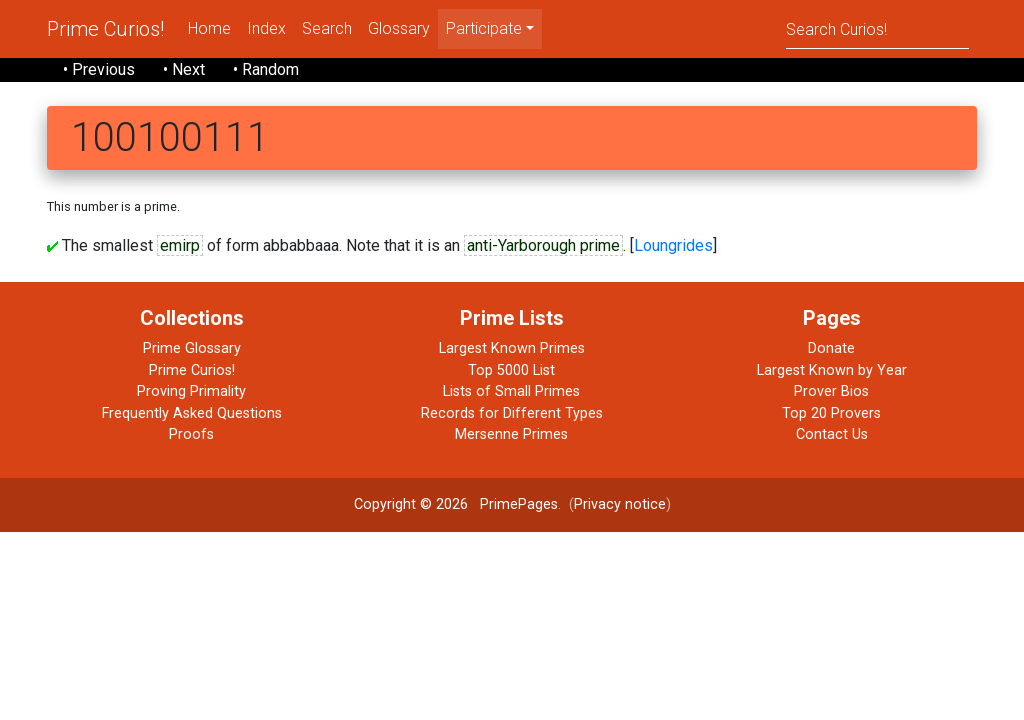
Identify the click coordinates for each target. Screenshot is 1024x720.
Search (327, 28)
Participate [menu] (484, 28)
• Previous (99, 69)
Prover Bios (831, 391)
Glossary (399, 28)
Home (209, 28)
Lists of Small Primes (511, 391)
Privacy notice (620, 504)
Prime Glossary (192, 348)
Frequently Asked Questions (192, 413)
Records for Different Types (512, 413)
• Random (266, 69)
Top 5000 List (511, 370)
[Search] (877, 28)
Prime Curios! (105, 29)
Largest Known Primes (512, 348)
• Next (184, 69)
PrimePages (519, 504)
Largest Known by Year (832, 370)
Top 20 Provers (831, 413)
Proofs (191, 434)
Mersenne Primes (511, 434)
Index (266, 28)
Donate (831, 348)
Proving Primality (191, 391)
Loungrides (673, 245)
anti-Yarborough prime (543, 245)
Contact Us (832, 434)
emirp (180, 245)
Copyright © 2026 (411, 504)
